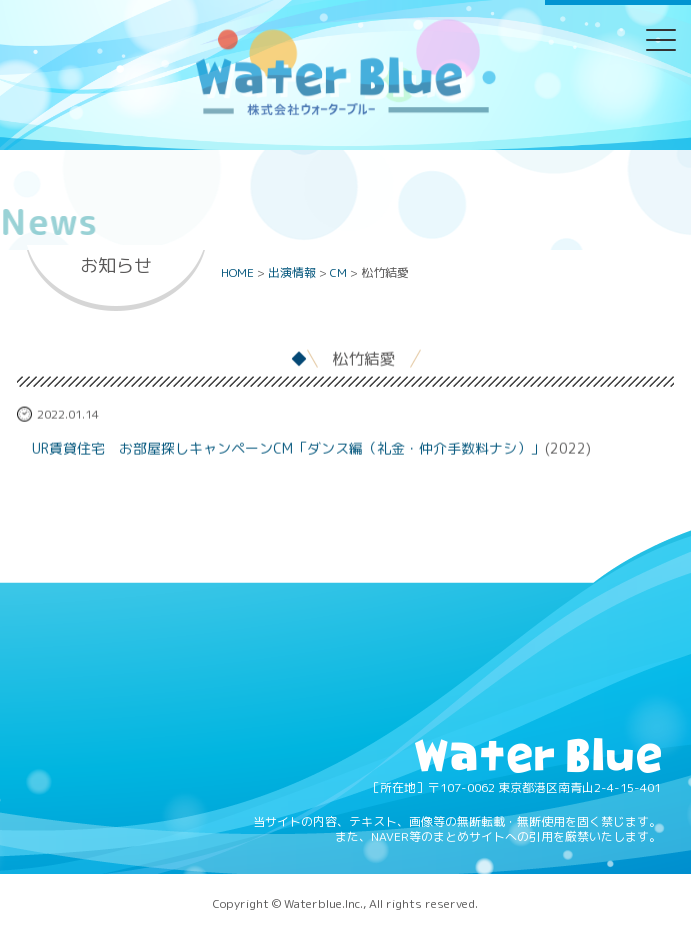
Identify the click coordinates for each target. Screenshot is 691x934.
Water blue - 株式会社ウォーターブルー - (345, 113)
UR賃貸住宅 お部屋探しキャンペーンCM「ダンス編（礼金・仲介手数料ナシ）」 (288, 449)
